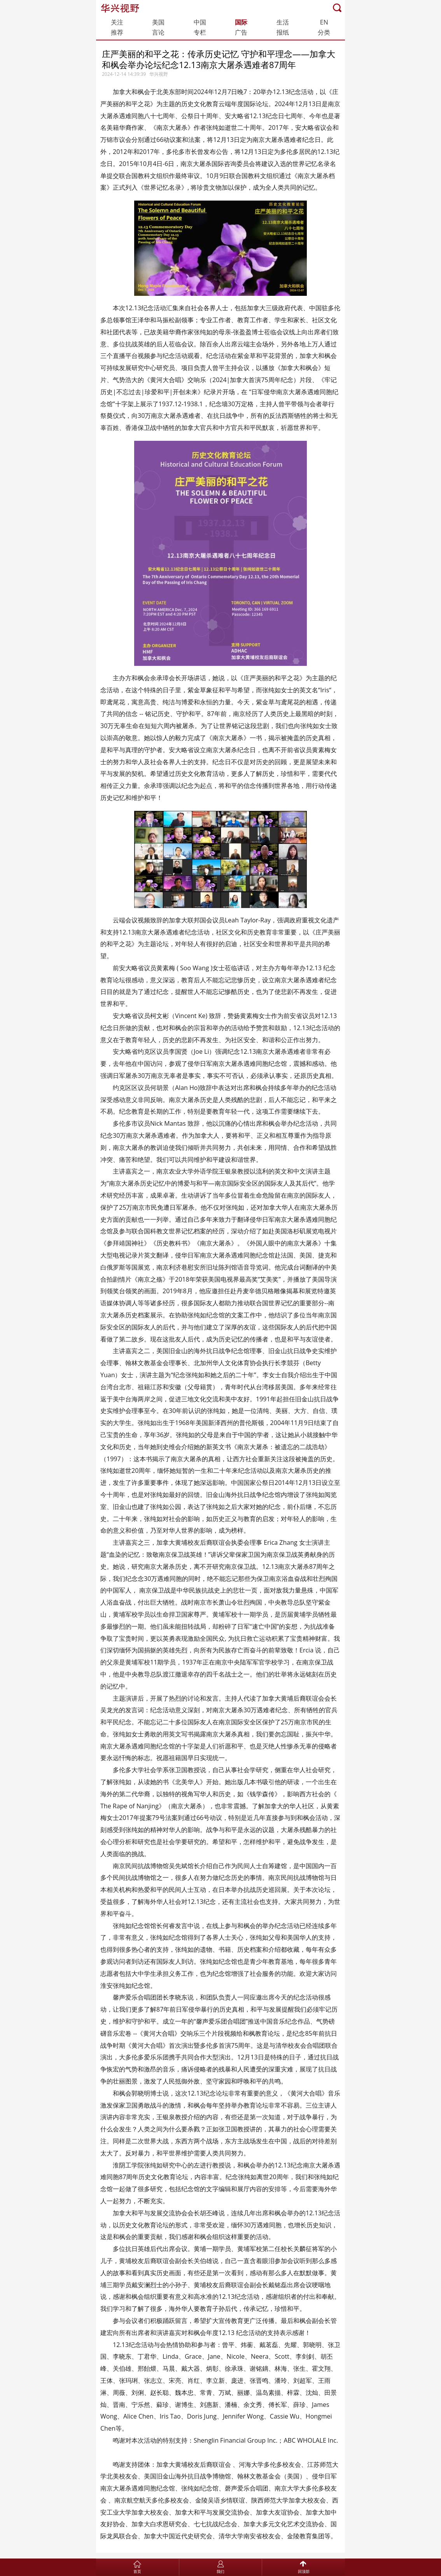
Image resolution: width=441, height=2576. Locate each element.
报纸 (282, 32)
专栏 (200, 32)
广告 (241, 32)
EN (324, 22)
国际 (241, 22)
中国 (200, 22)
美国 (158, 22)
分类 (324, 32)
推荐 (117, 32)
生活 (282, 22)
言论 (158, 32)
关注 (117, 22)
